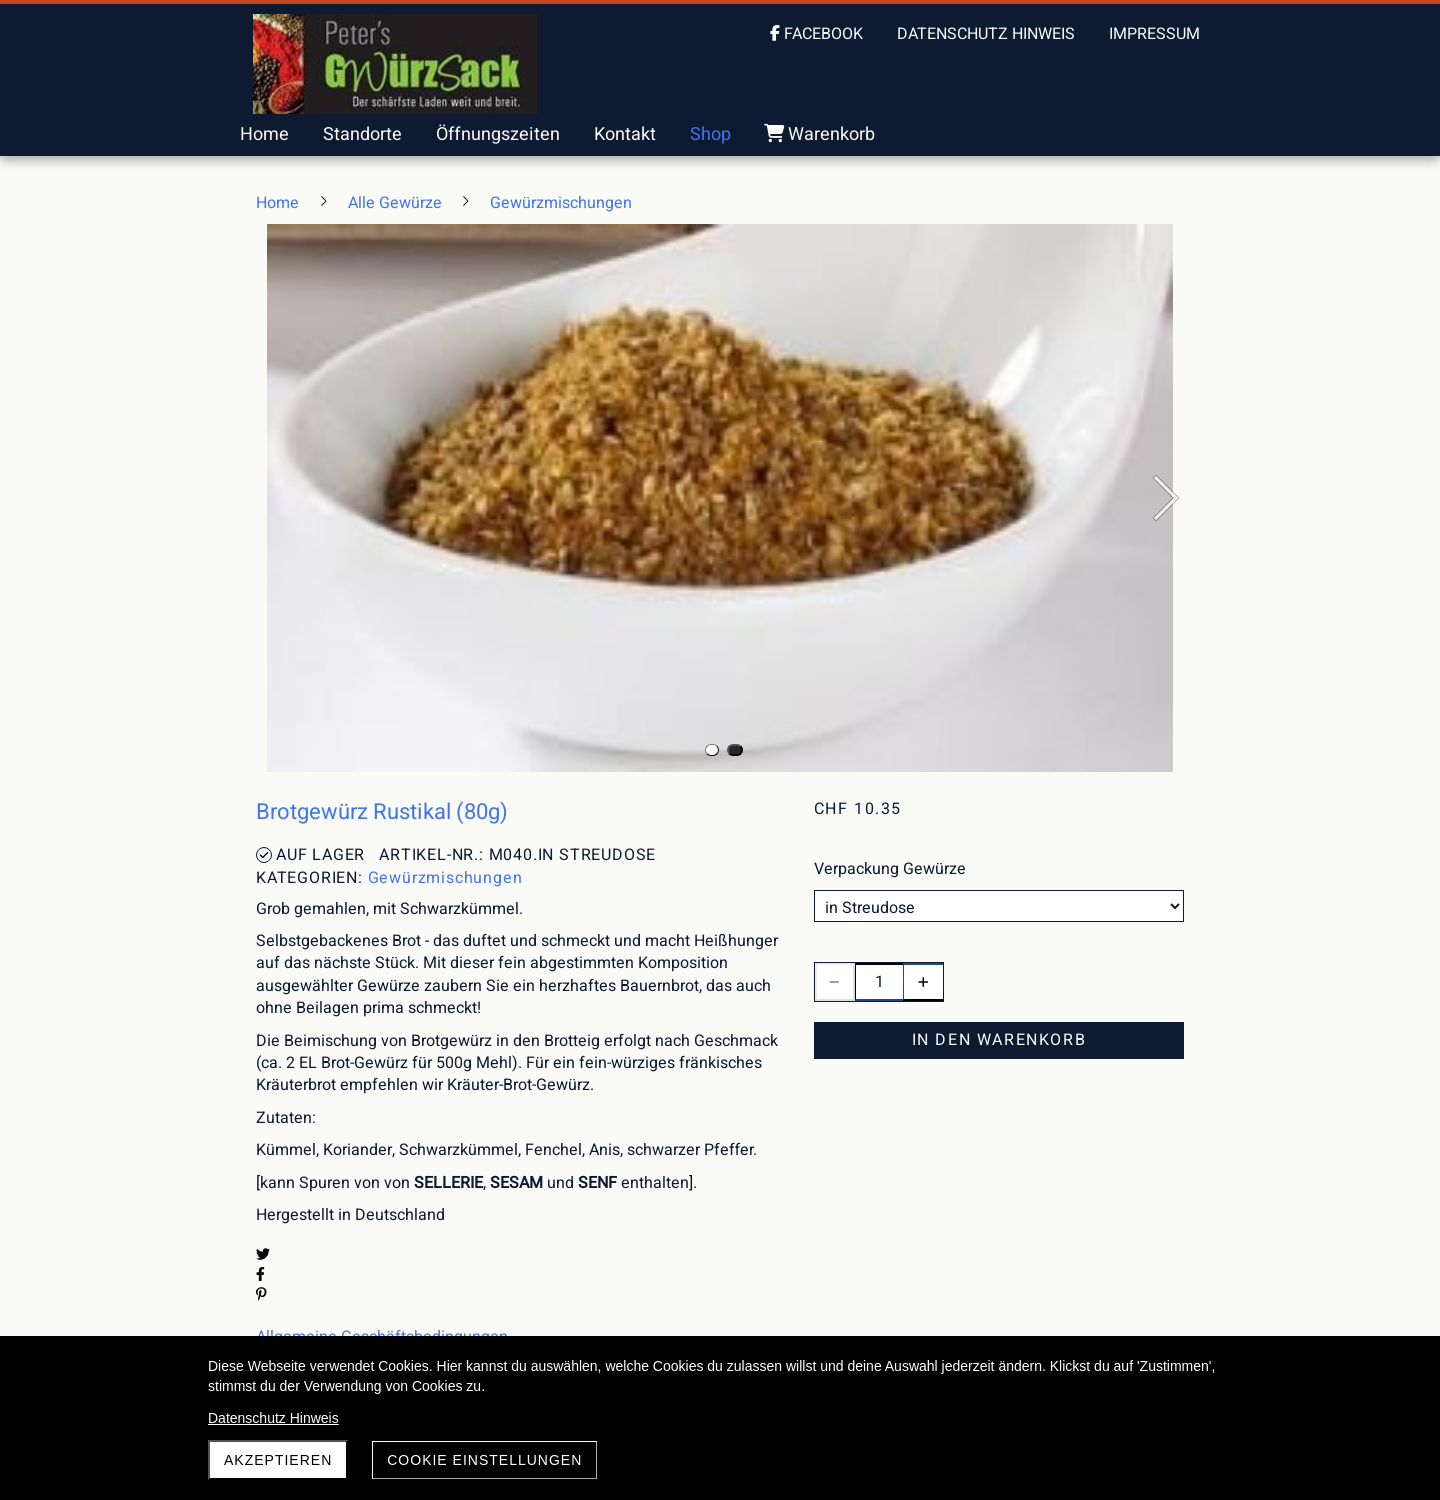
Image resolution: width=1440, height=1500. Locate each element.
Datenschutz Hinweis (273, 1418)
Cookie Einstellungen (484, 1460)
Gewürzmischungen (445, 878)
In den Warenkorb (999, 1040)
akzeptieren (278, 1460)
